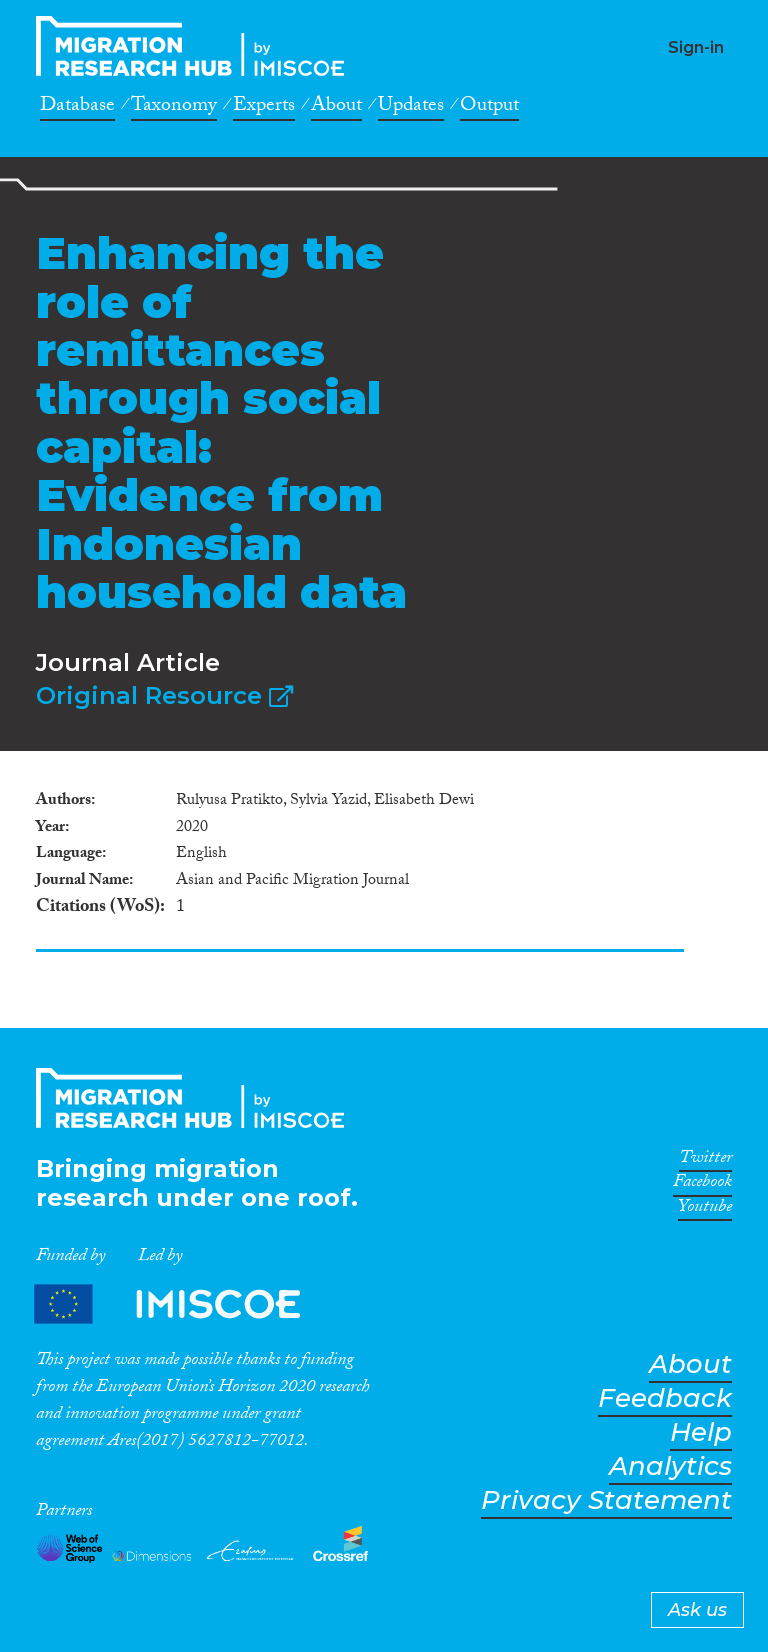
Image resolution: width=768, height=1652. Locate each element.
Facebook (702, 1185)
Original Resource (164, 695)
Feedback (665, 1398)
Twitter (705, 1161)
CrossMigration (196, 46)
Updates (411, 108)
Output (489, 108)
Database (77, 108)
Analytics (670, 1466)
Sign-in (696, 47)
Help (701, 1432)
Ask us (697, 1610)
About (336, 108)
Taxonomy (174, 108)
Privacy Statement (606, 1500)
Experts (264, 108)
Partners (184, 1303)
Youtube (705, 1210)
